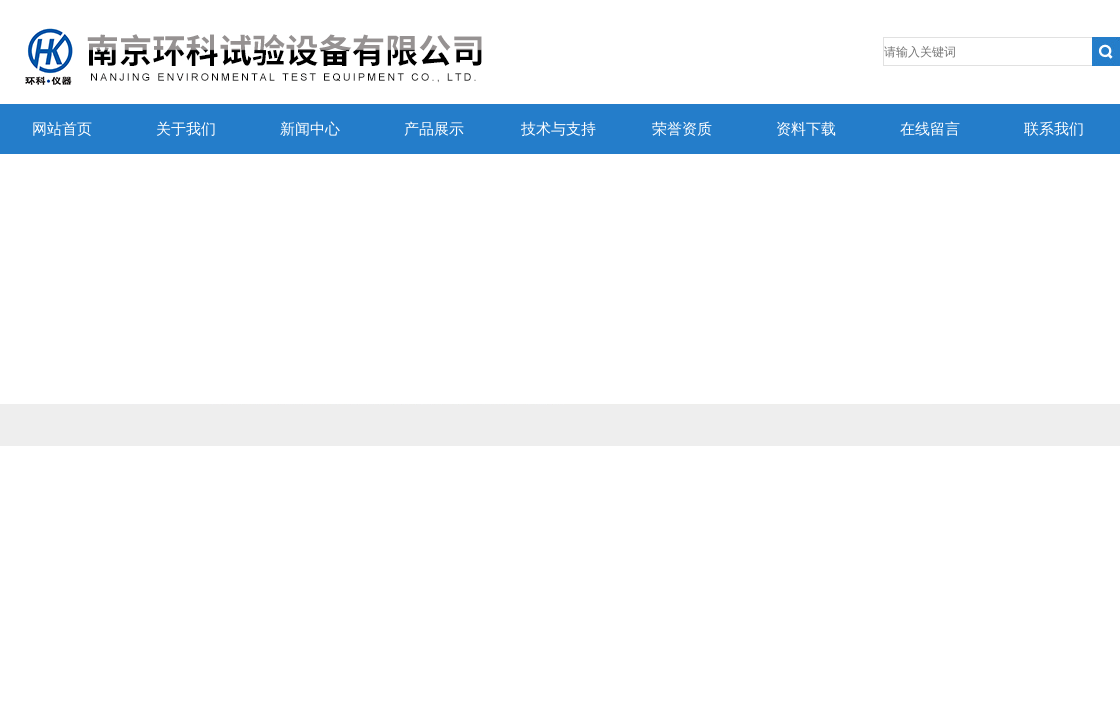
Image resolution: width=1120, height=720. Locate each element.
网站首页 (62, 129)
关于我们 (186, 129)
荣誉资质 (682, 129)
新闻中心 (310, 129)
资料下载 (806, 129)
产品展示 (434, 129)
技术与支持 (558, 129)
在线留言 (930, 129)
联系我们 (1054, 129)
